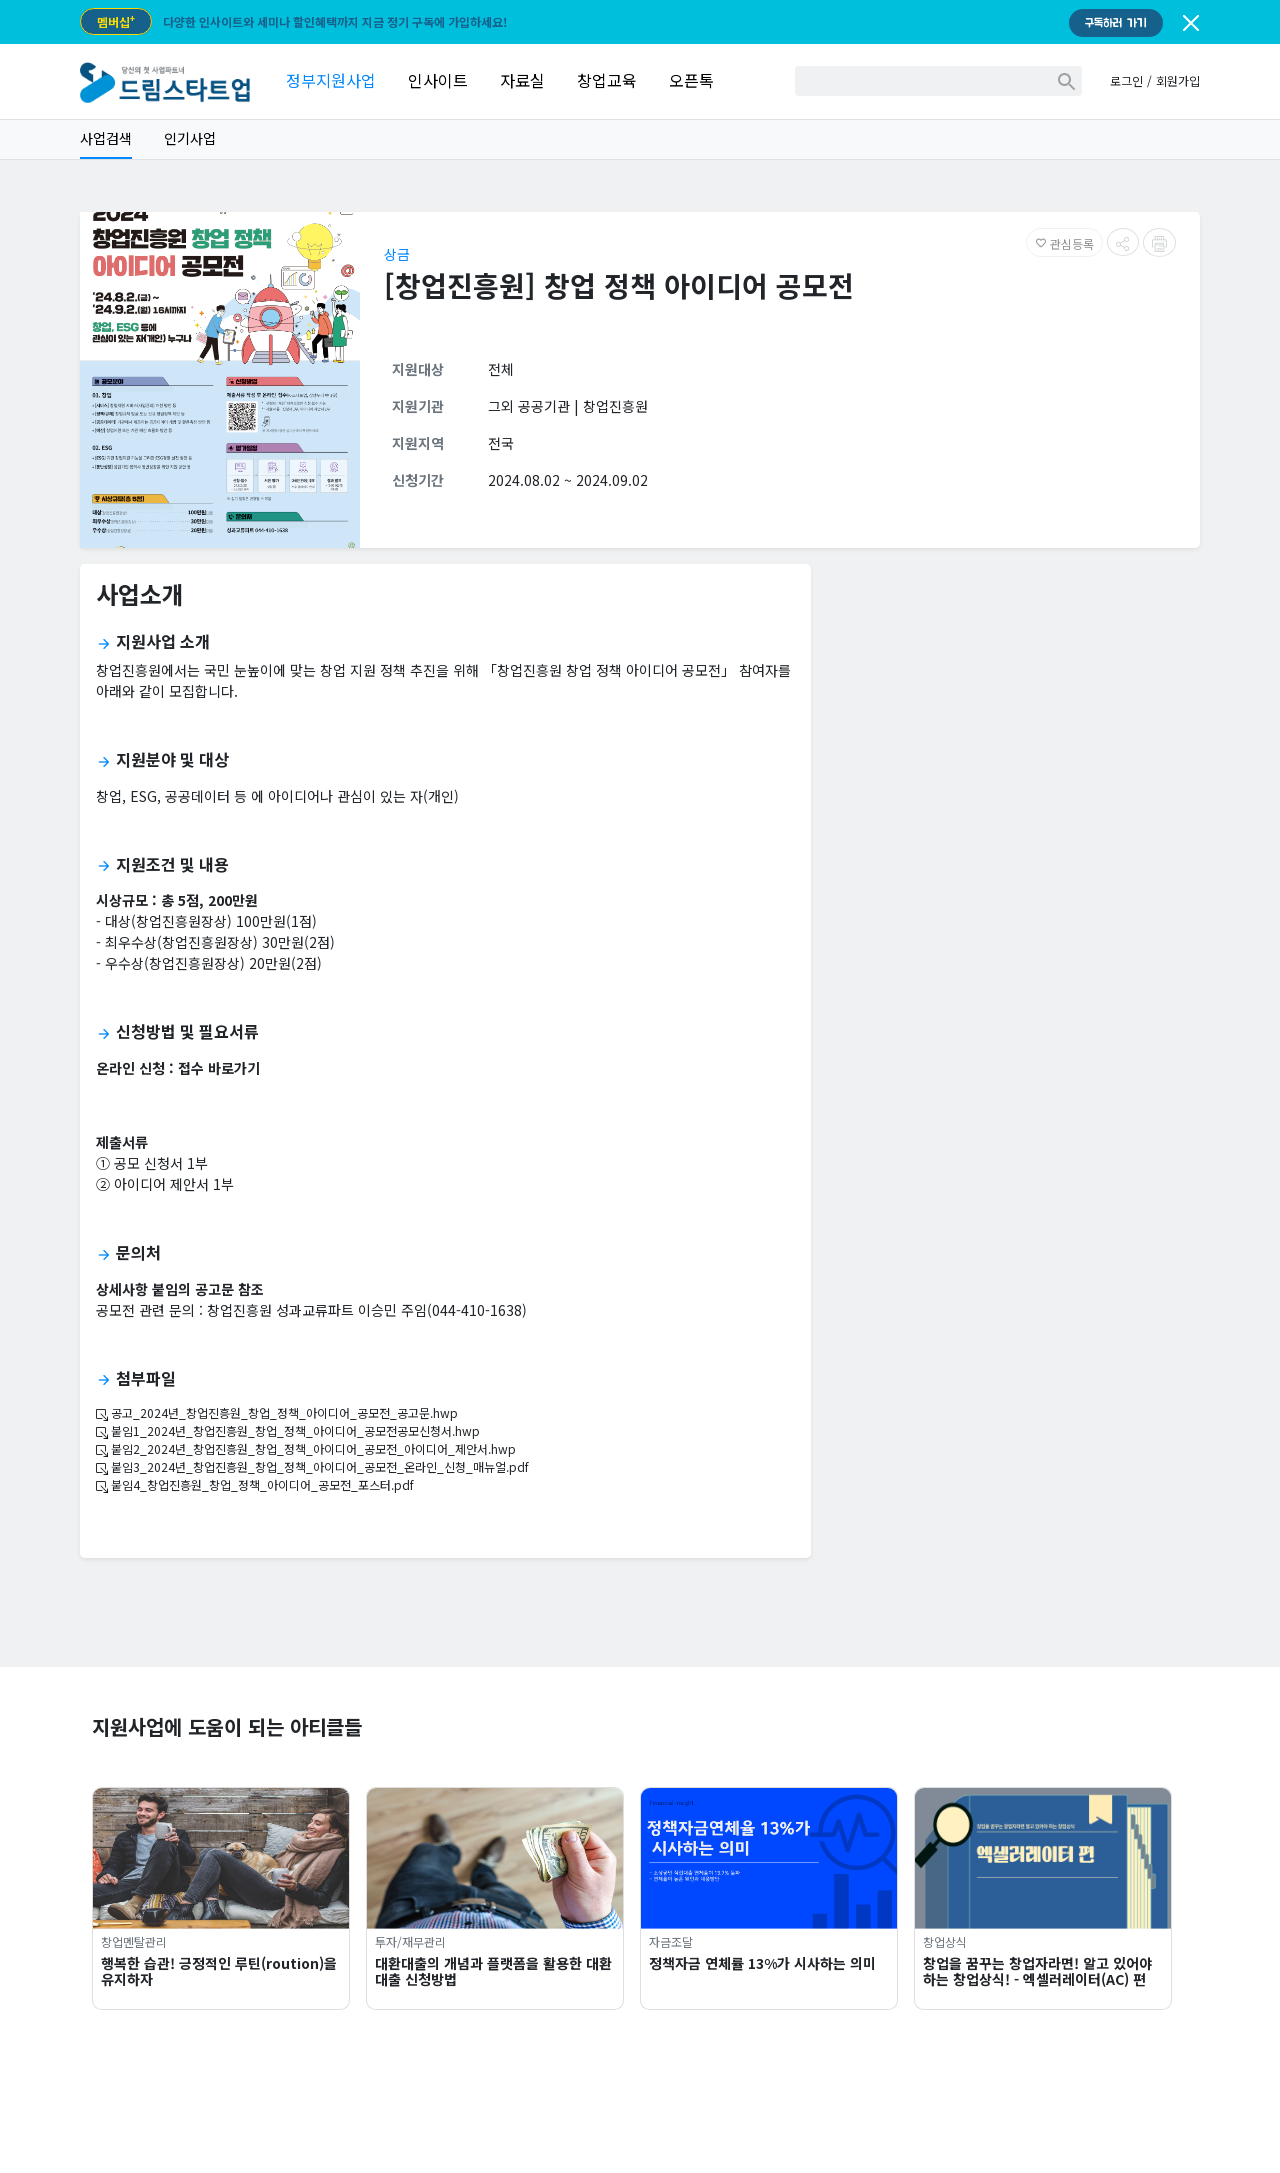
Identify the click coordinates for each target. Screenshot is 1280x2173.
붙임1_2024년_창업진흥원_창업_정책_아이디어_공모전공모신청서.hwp (288, 1430)
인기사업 (190, 138)
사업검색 (106, 138)
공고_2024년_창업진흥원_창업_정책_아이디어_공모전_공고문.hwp (277, 1412)
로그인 (1126, 80)
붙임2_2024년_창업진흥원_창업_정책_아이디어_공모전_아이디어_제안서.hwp (306, 1448)
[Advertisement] (1013, 720)
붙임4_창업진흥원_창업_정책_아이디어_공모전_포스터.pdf (255, 1484)
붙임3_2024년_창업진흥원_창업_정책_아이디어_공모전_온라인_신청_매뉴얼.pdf (312, 1466)
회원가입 (1178, 80)
